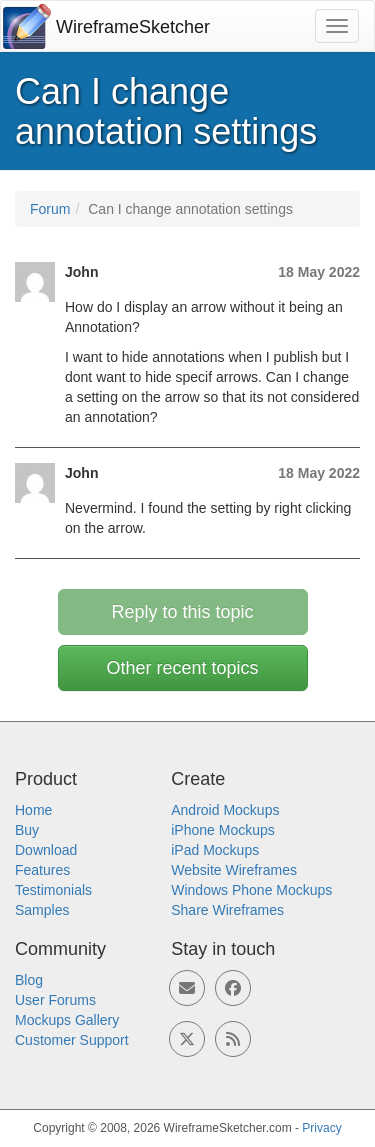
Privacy (321, 1128)
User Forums (55, 1000)
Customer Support (72, 1040)
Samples (42, 910)
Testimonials (53, 890)
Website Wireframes (234, 870)
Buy (27, 830)
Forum (50, 209)
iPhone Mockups (223, 830)
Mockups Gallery (67, 1020)
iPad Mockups (215, 850)
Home (33, 810)
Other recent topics (182, 668)
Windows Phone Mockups (251, 890)
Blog (29, 980)
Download (46, 850)
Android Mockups (225, 810)
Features (42, 870)
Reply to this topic (182, 612)
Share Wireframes (227, 910)
